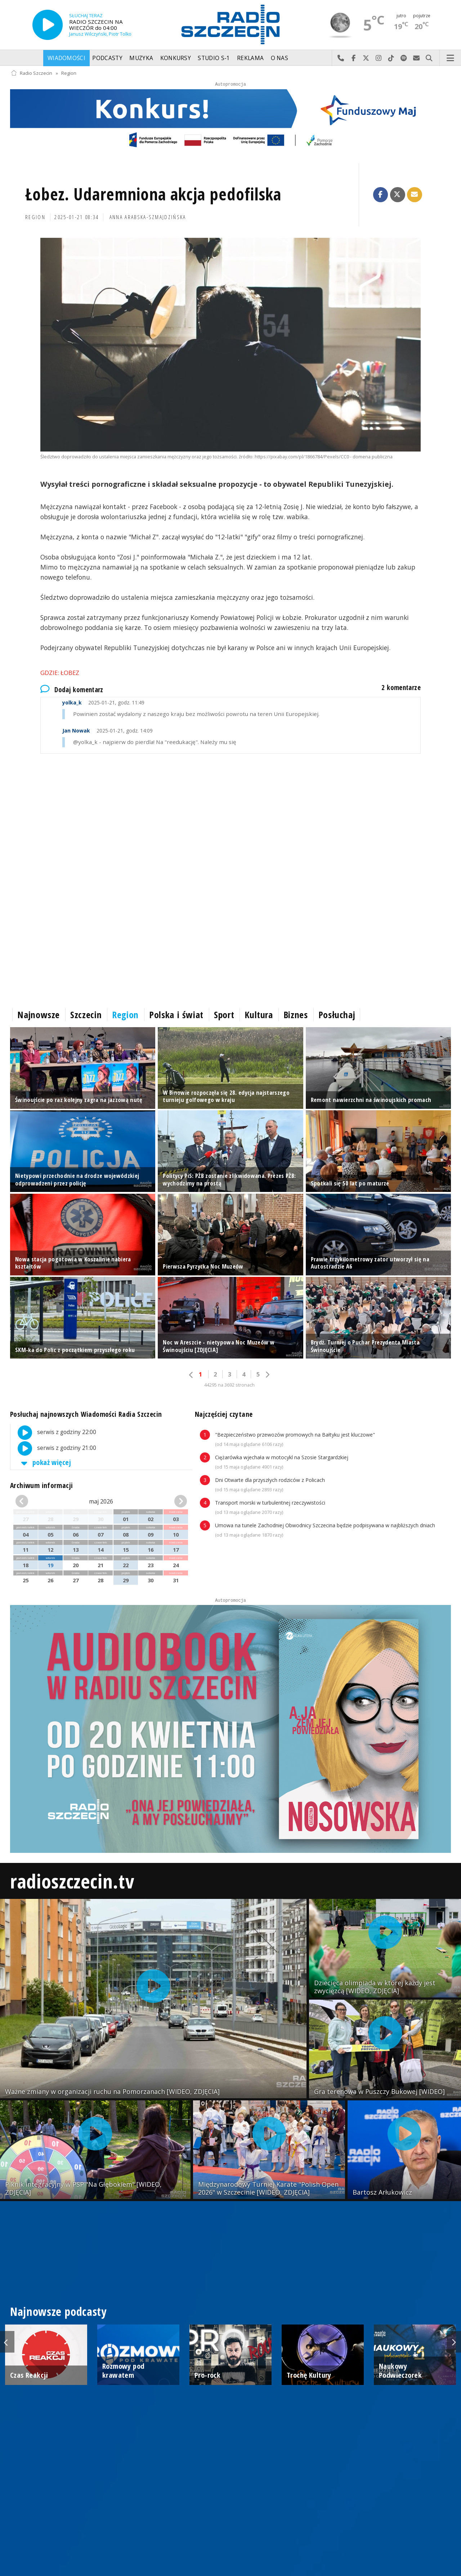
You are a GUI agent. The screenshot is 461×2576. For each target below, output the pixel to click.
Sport (224, 1014)
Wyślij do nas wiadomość (416, 58)
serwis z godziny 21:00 (53, 1448)
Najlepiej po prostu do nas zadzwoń (341, 58)
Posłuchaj (336, 1014)
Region (68, 73)
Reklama (250, 58)
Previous (7, 2342)
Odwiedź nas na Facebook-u (353, 58)
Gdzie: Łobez (59, 672)
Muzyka (141, 58)
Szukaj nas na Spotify (404, 58)
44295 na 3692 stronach (229, 1385)
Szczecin (86, 1014)
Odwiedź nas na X (366, 58)
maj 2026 (101, 1501)
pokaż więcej (44, 1462)
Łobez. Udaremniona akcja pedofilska (153, 194)
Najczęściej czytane (223, 1414)
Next (454, 2342)
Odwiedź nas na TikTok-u (391, 58)
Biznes (295, 1014)
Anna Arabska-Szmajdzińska (147, 217)
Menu (450, 58)
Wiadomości (66, 58)
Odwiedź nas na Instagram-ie (378, 58)
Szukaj (429, 58)
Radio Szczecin (31, 73)
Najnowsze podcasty (58, 2311)
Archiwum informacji (41, 1485)
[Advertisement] (226, 821)
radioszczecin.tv (72, 1880)
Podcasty (107, 58)
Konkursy (175, 58)
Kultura (259, 1014)
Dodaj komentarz (71, 689)
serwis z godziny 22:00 (53, 1432)
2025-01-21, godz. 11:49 (103, 702)
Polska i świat (176, 1014)
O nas (279, 58)
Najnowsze (38, 1014)
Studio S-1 (214, 58)
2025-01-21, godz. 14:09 (107, 730)
